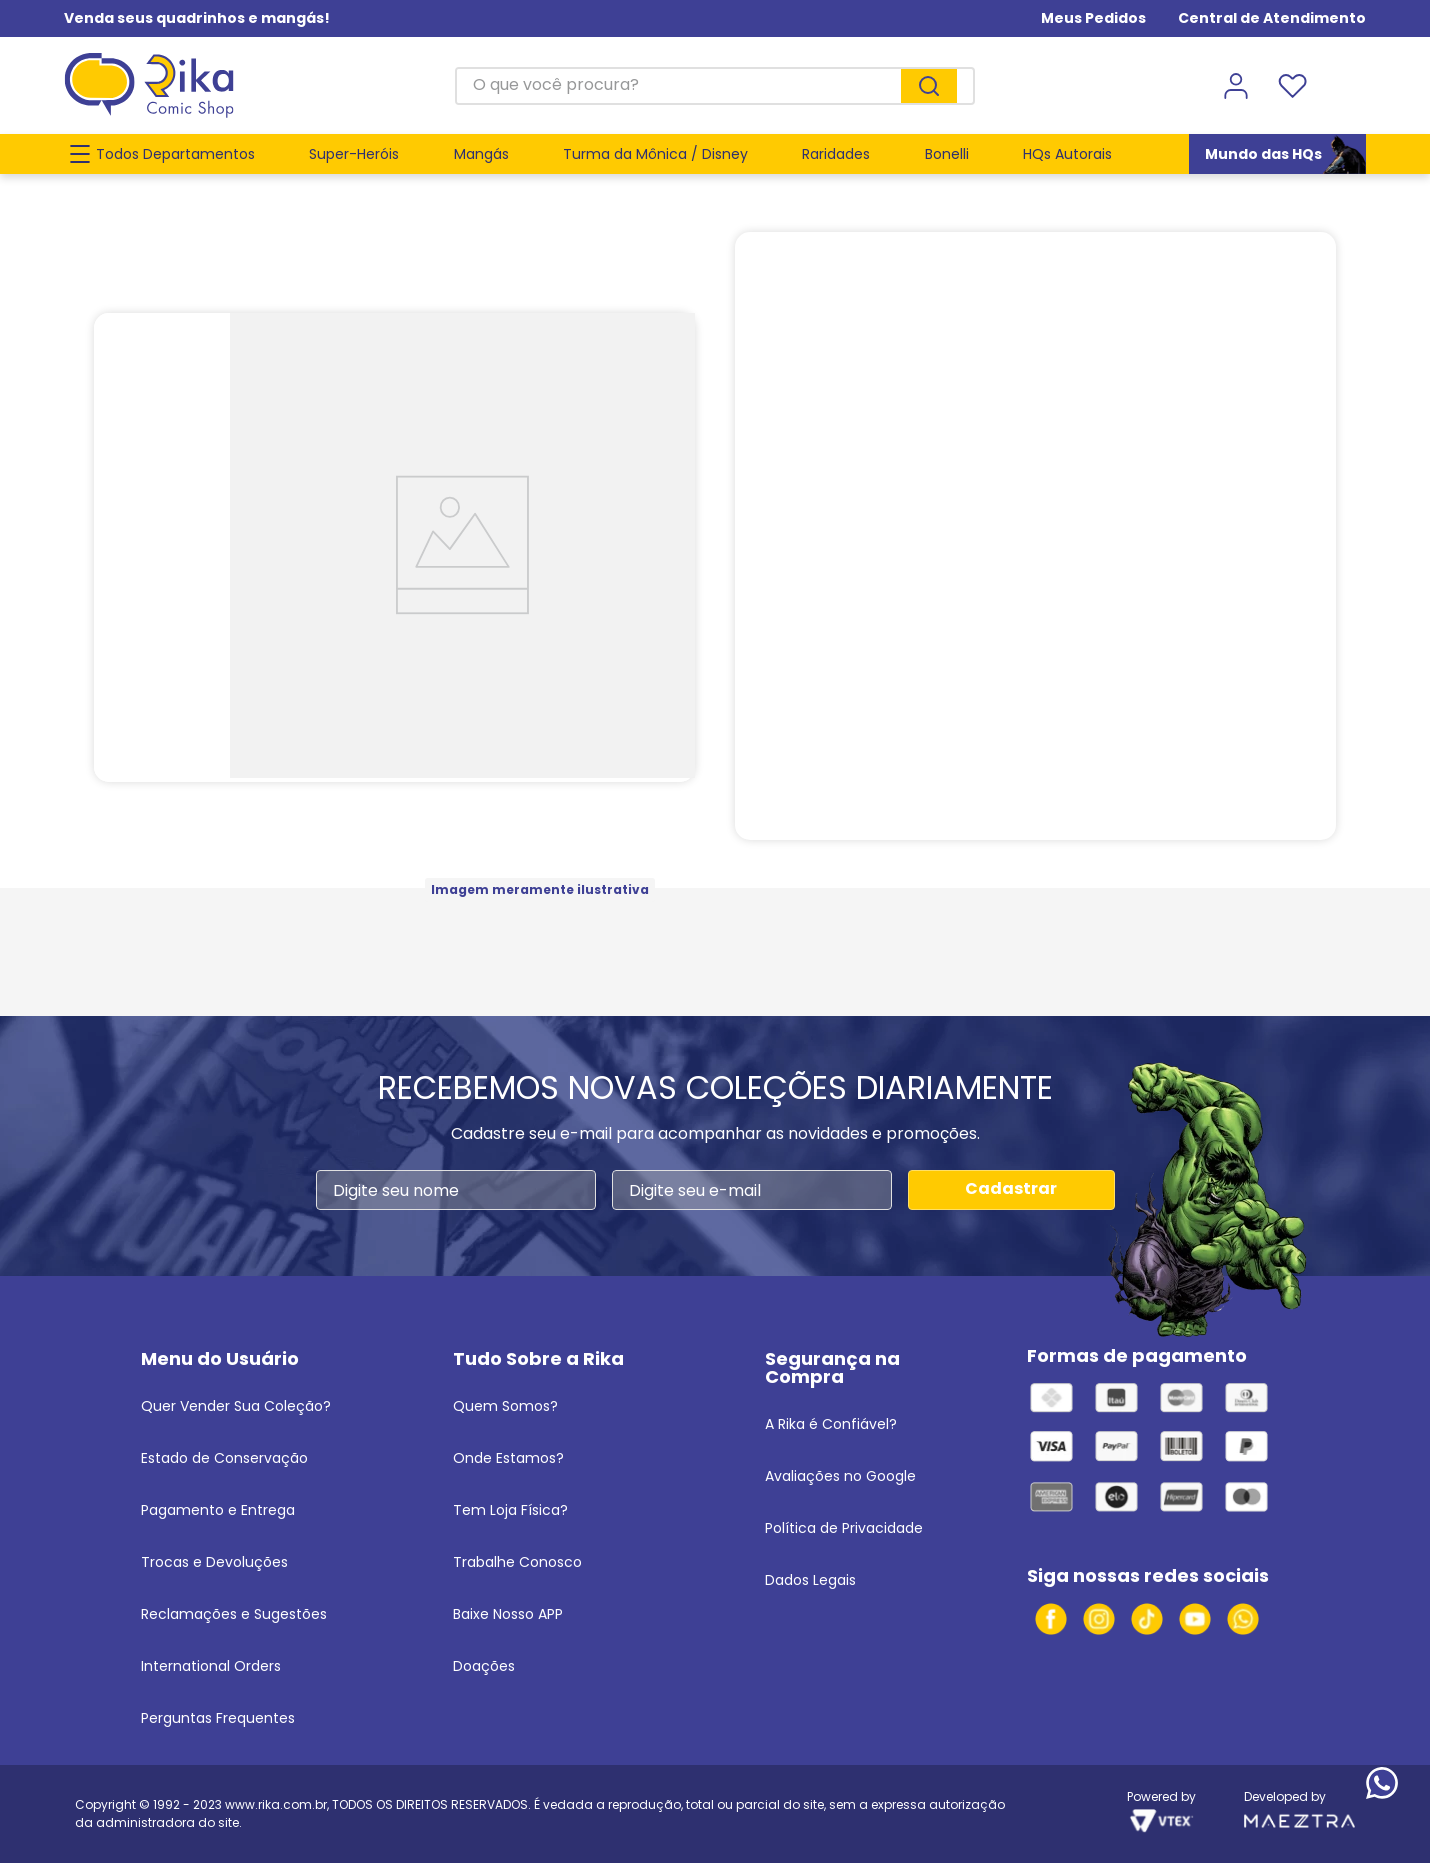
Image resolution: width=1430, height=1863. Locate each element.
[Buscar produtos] (929, 86)
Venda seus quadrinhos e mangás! (197, 18)
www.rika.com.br (276, 1804)
